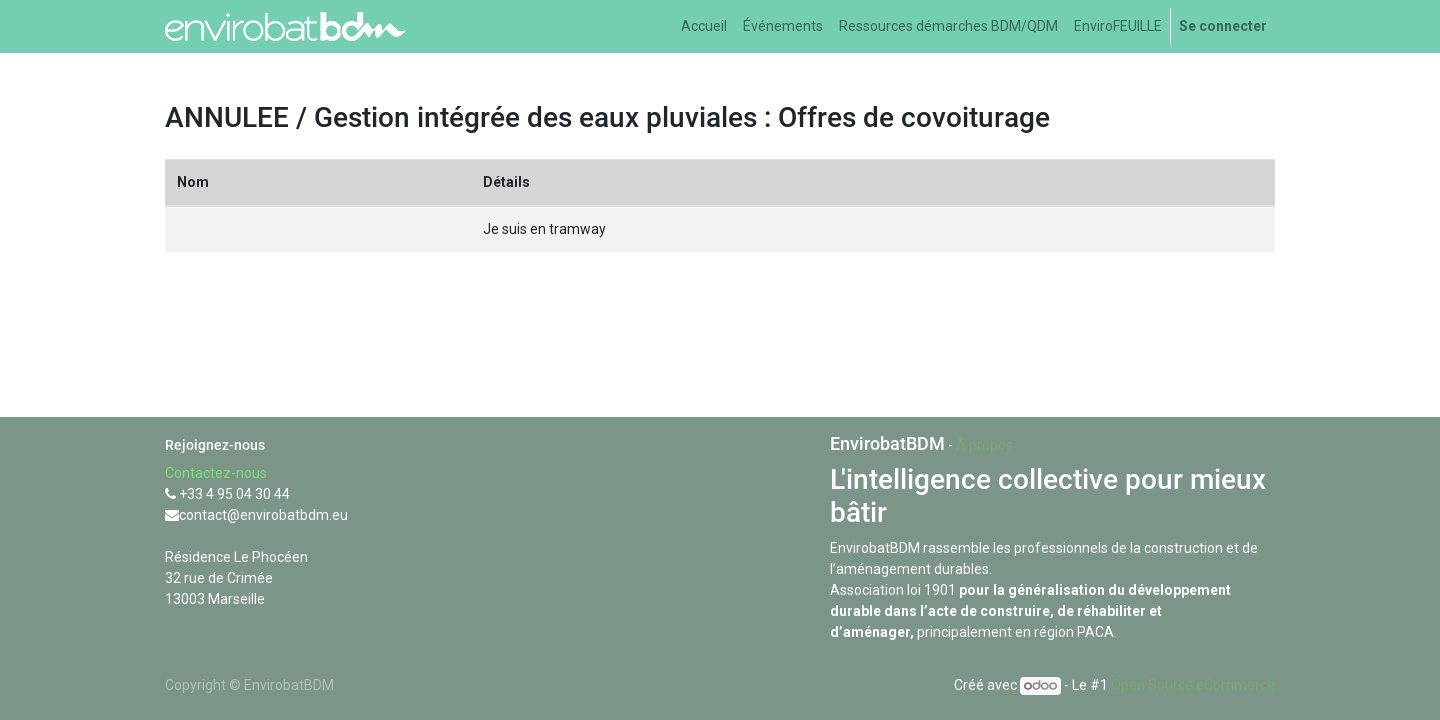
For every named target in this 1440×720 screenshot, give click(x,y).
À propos (984, 445)
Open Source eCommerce (1193, 685)
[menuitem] (704, 26)
